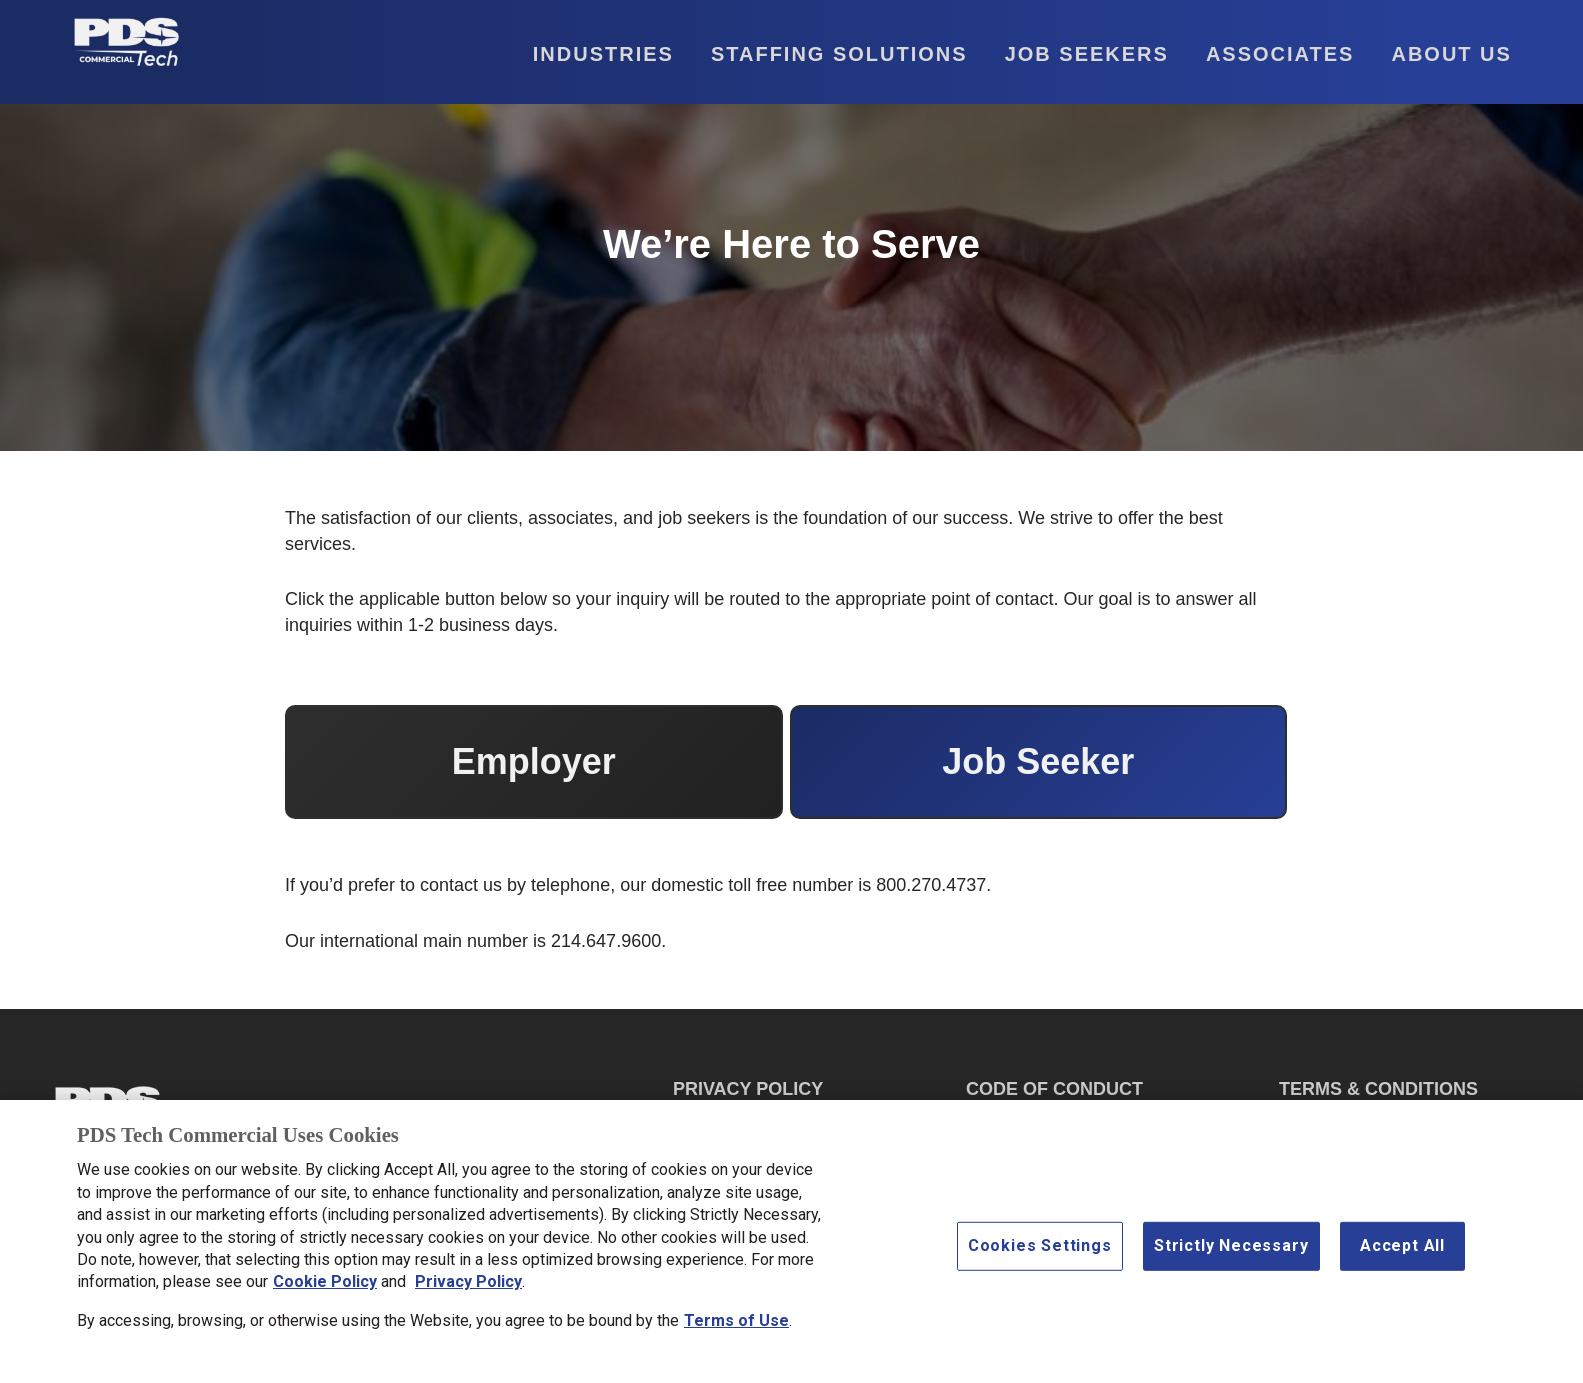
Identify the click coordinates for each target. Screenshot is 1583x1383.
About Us (1451, 54)
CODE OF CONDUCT (1054, 1089)
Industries (603, 54)
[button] (586, 54)
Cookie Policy (325, 1287)
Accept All (1402, 1251)
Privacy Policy (468, 1287)
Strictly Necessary (1231, 1251)
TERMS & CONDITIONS (1378, 1089)
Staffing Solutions (839, 54)
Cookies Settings (1040, 1251)
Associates (1280, 54)
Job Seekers (1087, 54)
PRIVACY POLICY (748, 1089)
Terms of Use (736, 1325)
